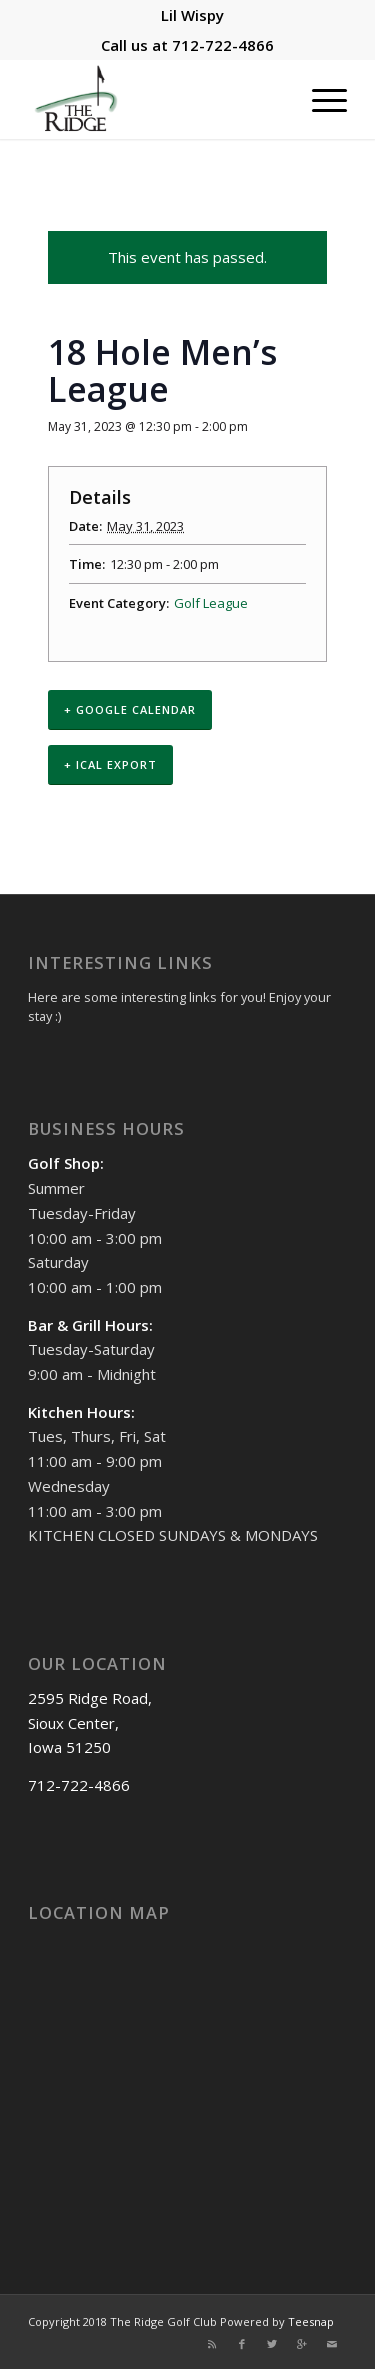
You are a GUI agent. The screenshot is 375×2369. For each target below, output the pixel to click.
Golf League (211, 603)
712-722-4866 (223, 45)
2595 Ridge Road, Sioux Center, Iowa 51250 (90, 1723)
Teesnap (311, 2321)
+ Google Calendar (130, 709)
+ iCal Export (110, 764)
